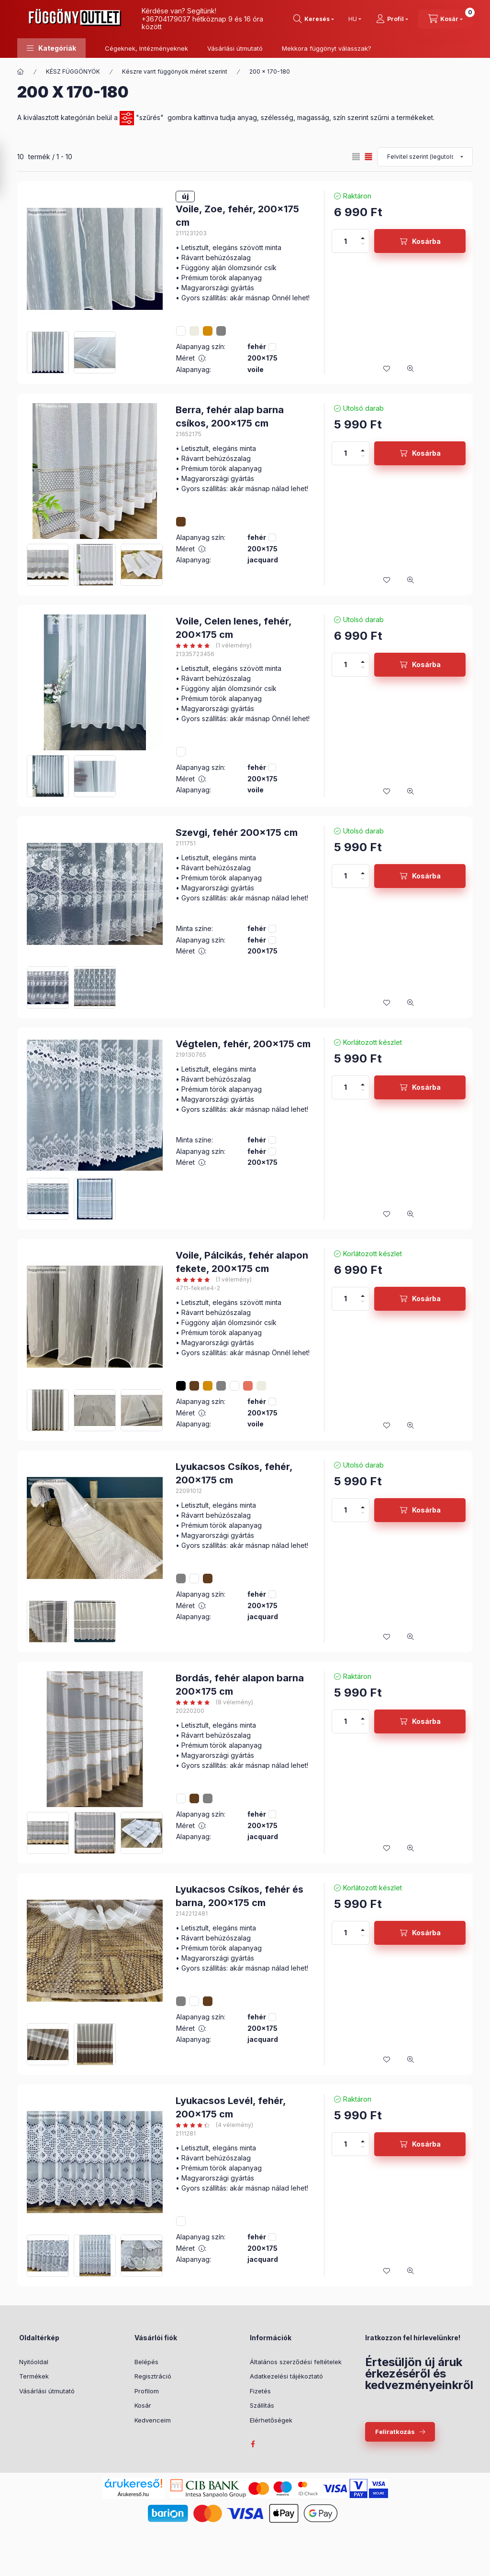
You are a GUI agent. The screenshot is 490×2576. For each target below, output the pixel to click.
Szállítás (262, 2405)
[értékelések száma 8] (214, 1702)
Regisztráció (152, 2376)
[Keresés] (313, 19)
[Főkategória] (20, 71)
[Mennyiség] (345, 241)
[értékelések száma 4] (214, 2125)
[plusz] (363, 235)
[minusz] (363, 246)
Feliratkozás (395, 2431)
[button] (51, 48)
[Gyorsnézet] (410, 368)
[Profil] (392, 19)
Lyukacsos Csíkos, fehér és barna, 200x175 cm (239, 1896)
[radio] (356, 156)
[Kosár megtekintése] (445, 19)
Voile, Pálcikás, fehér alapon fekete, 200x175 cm (242, 1262)
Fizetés (260, 2391)
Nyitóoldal (33, 2362)
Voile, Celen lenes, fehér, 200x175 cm (233, 627)
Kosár (142, 2405)
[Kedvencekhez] (386, 368)
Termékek (34, 2376)
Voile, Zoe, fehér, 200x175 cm (237, 215)
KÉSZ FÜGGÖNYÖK (73, 71)
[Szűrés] (9, 169)
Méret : (191, 358)
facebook (252, 2444)
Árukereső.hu (133, 2494)
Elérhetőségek (271, 2420)
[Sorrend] (425, 156)
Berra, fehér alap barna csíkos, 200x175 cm (230, 416)
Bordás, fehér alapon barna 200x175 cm (240, 1684)
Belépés (146, 2362)
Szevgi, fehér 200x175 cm (237, 832)
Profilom (146, 2391)
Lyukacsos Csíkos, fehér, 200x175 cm (234, 1473)
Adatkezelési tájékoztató (286, 2376)
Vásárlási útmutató (235, 48)
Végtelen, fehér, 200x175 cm (243, 1044)
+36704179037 (166, 19)
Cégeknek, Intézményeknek (146, 48)
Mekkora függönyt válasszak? (326, 48)
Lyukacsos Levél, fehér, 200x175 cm (231, 2107)
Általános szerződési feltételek (296, 2362)
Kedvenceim (152, 2420)
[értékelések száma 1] (214, 645)
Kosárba (426, 241)
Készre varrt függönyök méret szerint (174, 71)
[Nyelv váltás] (352, 19)
